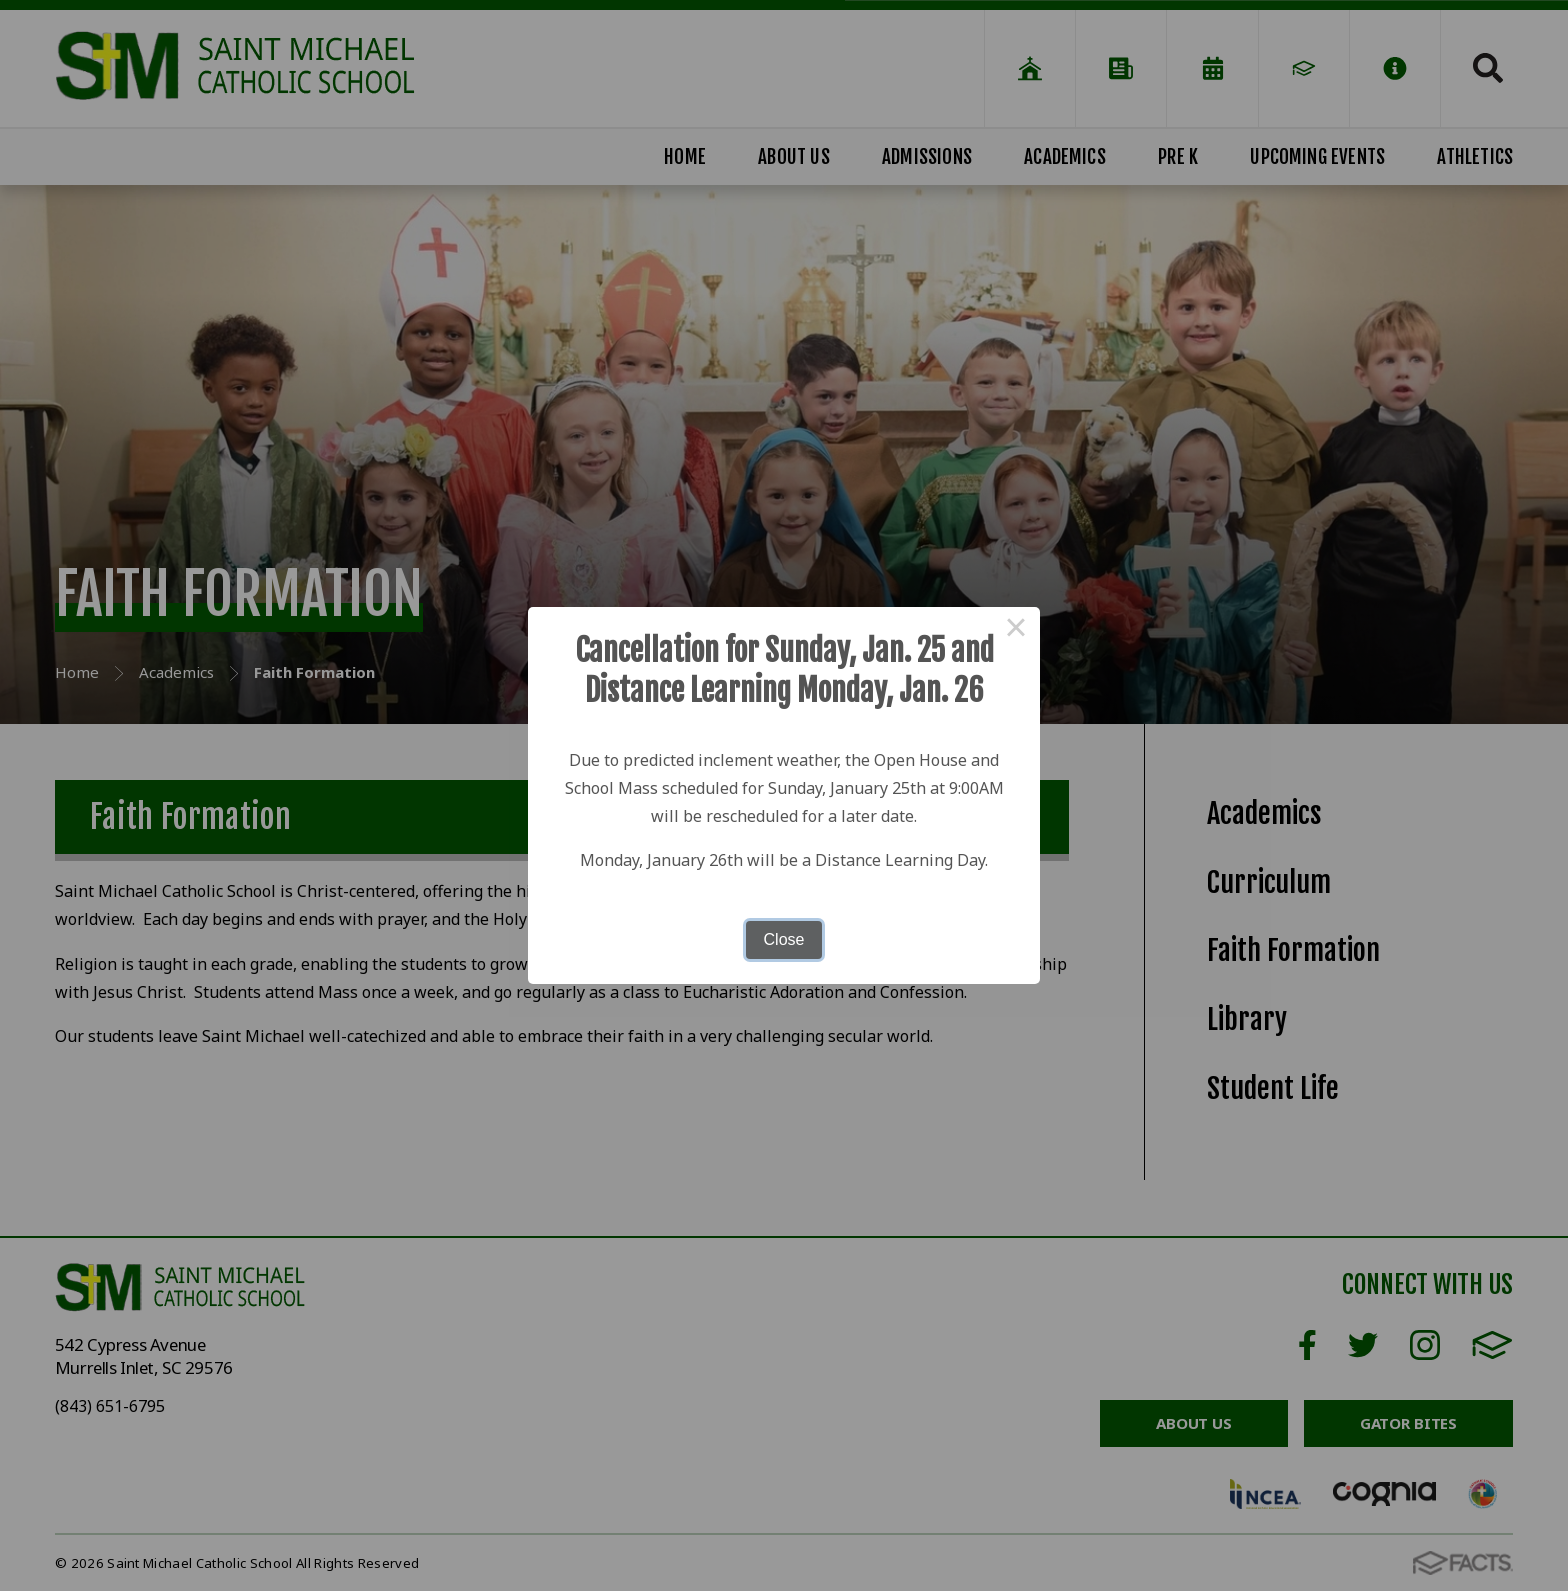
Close (784, 939)
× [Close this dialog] (1016, 631)
